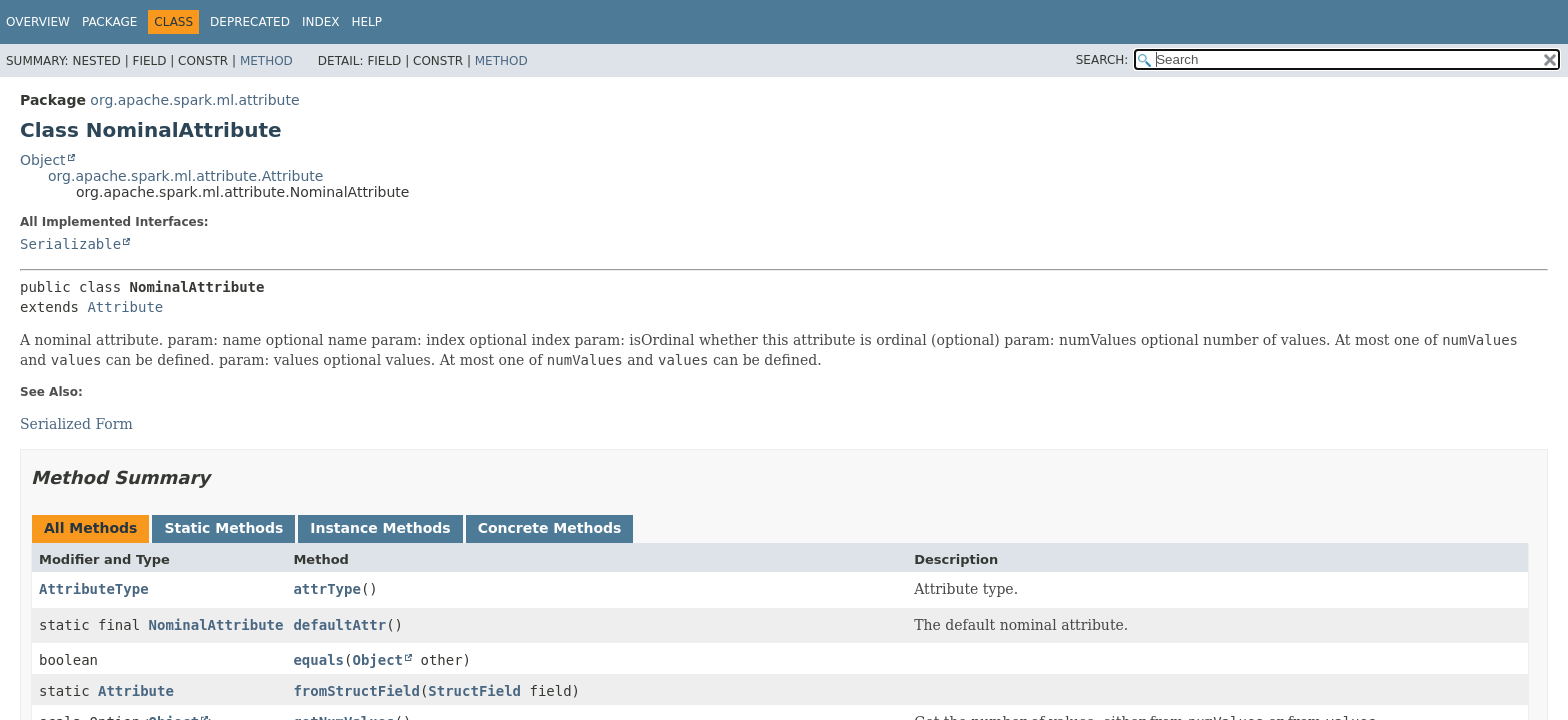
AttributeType (94, 589)
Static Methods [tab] (223, 528)
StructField (474, 691)
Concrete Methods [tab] (550, 528)
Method (266, 61)
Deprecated (250, 22)
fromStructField (356, 691)
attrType (326, 589)
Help (366, 22)
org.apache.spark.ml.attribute (194, 100)
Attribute (125, 307)
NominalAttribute (216, 625)
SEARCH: (1102, 60)
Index (321, 22)
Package (109, 22)
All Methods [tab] (90, 528)
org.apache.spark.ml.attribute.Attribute (185, 176)
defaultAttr (339, 625)
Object (43, 160)
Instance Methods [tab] (380, 528)
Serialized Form (76, 424)
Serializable (70, 244)
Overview (38, 22)
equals (318, 660)
